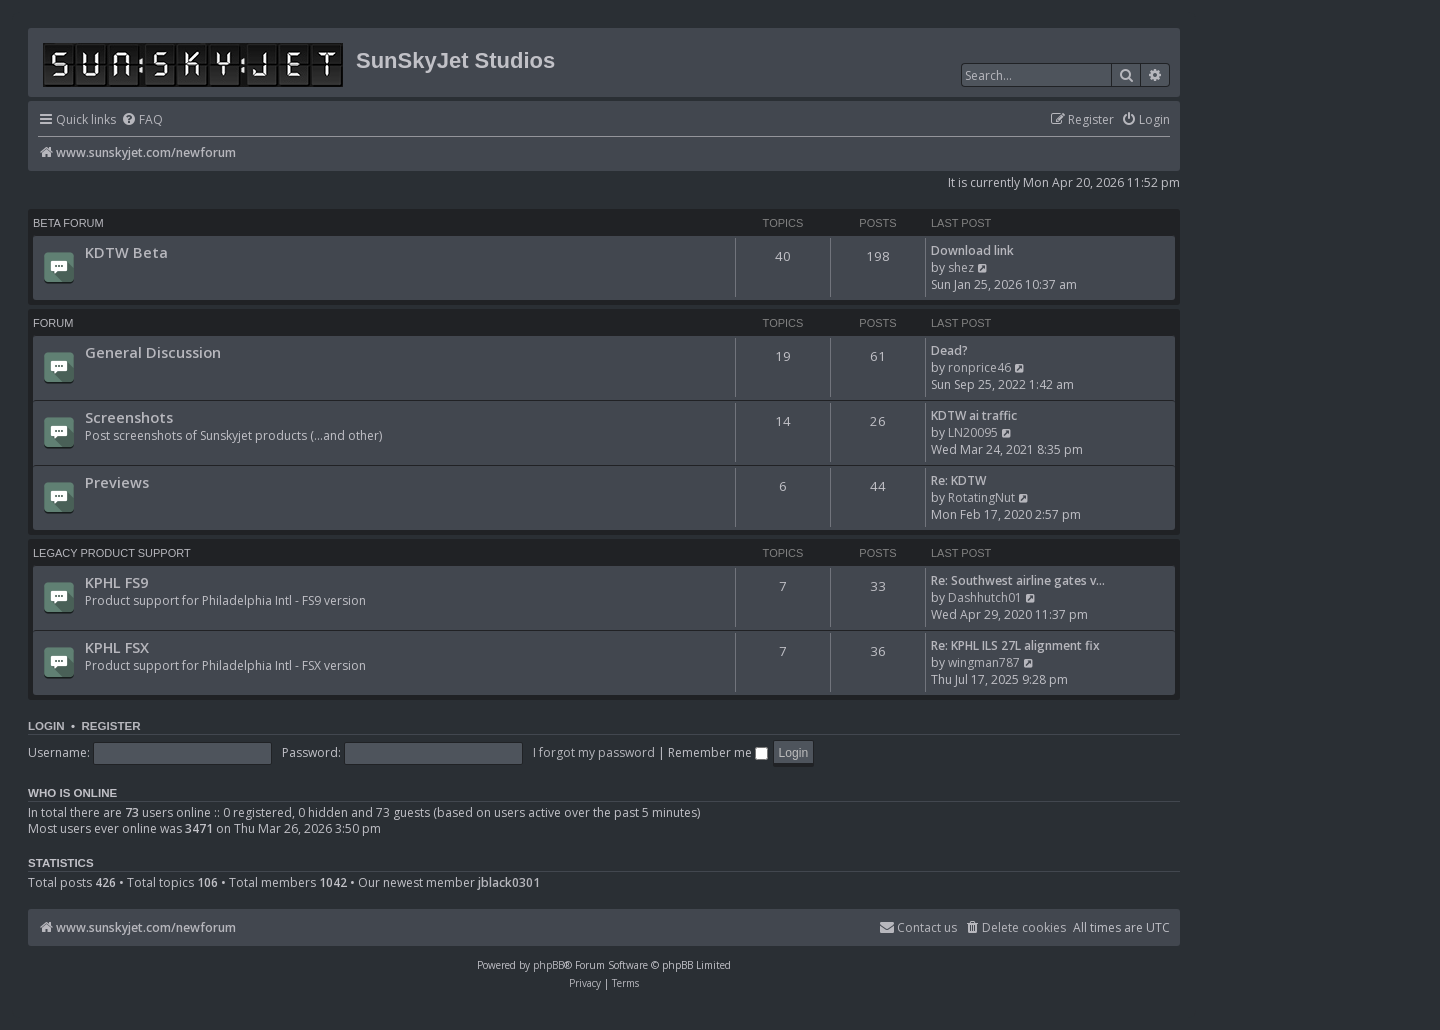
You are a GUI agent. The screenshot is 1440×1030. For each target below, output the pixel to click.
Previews (117, 482)
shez (961, 267)
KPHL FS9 (116, 582)
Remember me (718, 752)
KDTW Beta (126, 252)
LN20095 (973, 432)
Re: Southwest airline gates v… (1018, 580)
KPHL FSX (117, 647)
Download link (972, 250)
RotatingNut (981, 497)
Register (110, 726)
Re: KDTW (958, 480)
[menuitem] (142, 120)
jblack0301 (509, 883)
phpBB (548, 965)
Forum (53, 323)
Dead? (949, 350)
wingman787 (984, 662)
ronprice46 (979, 367)
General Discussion (153, 352)
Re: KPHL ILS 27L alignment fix (1015, 645)
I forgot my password (594, 752)
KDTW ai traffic (974, 415)
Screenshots (129, 417)
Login (46, 726)
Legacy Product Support (112, 553)
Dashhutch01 (985, 597)
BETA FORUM (68, 223)
